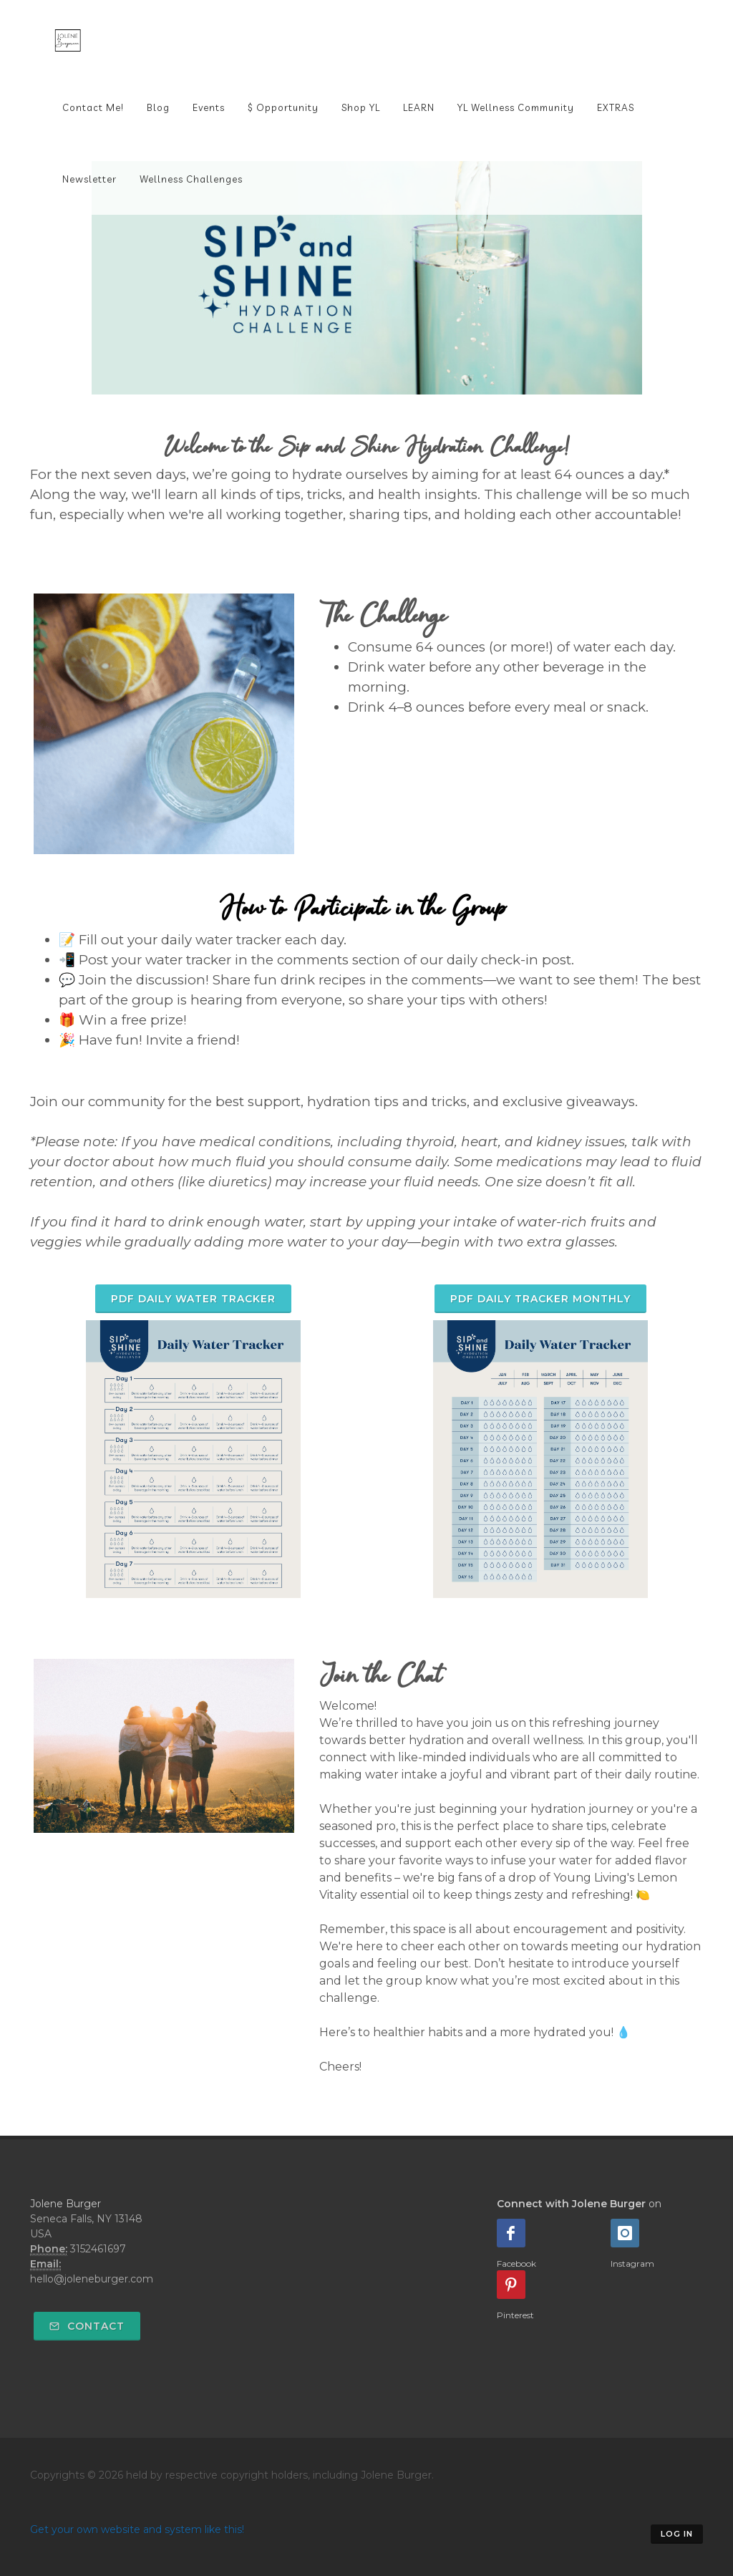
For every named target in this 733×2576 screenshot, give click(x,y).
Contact (87, 2326)
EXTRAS (615, 107)
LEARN (419, 107)
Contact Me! (93, 107)
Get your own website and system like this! (137, 2529)
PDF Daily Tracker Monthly (540, 1298)
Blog (158, 107)
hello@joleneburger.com (91, 2278)
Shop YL (360, 107)
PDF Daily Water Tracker (193, 1298)
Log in (677, 2534)
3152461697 (98, 2248)
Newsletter (89, 179)
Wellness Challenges (191, 179)
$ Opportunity (283, 107)
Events (209, 107)
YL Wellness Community (515, 107)
